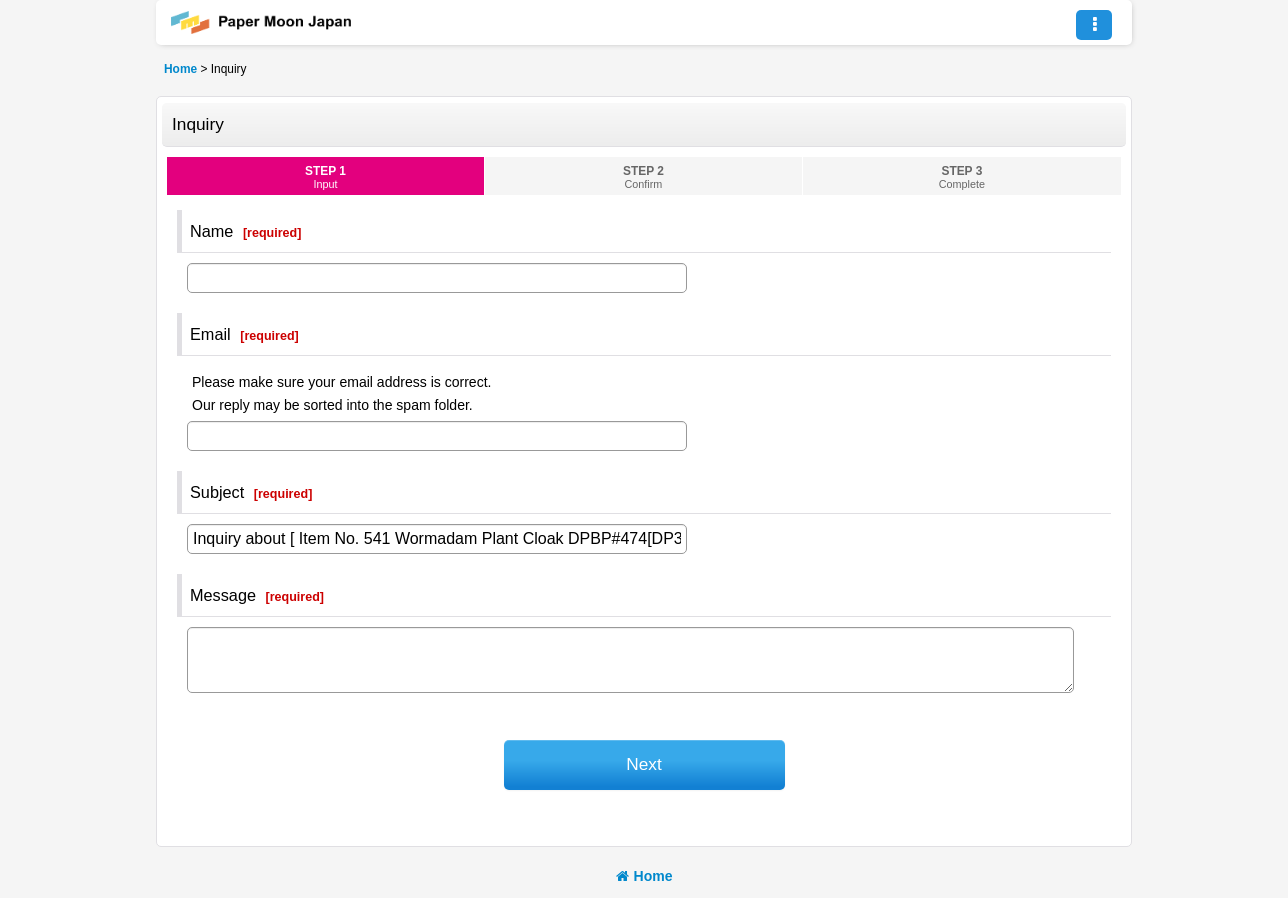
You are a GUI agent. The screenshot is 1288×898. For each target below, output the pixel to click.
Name (211, 231)
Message (223, 595)
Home (644, 876)
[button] (1094, 25)
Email (210, 334)
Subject (217, 492)
